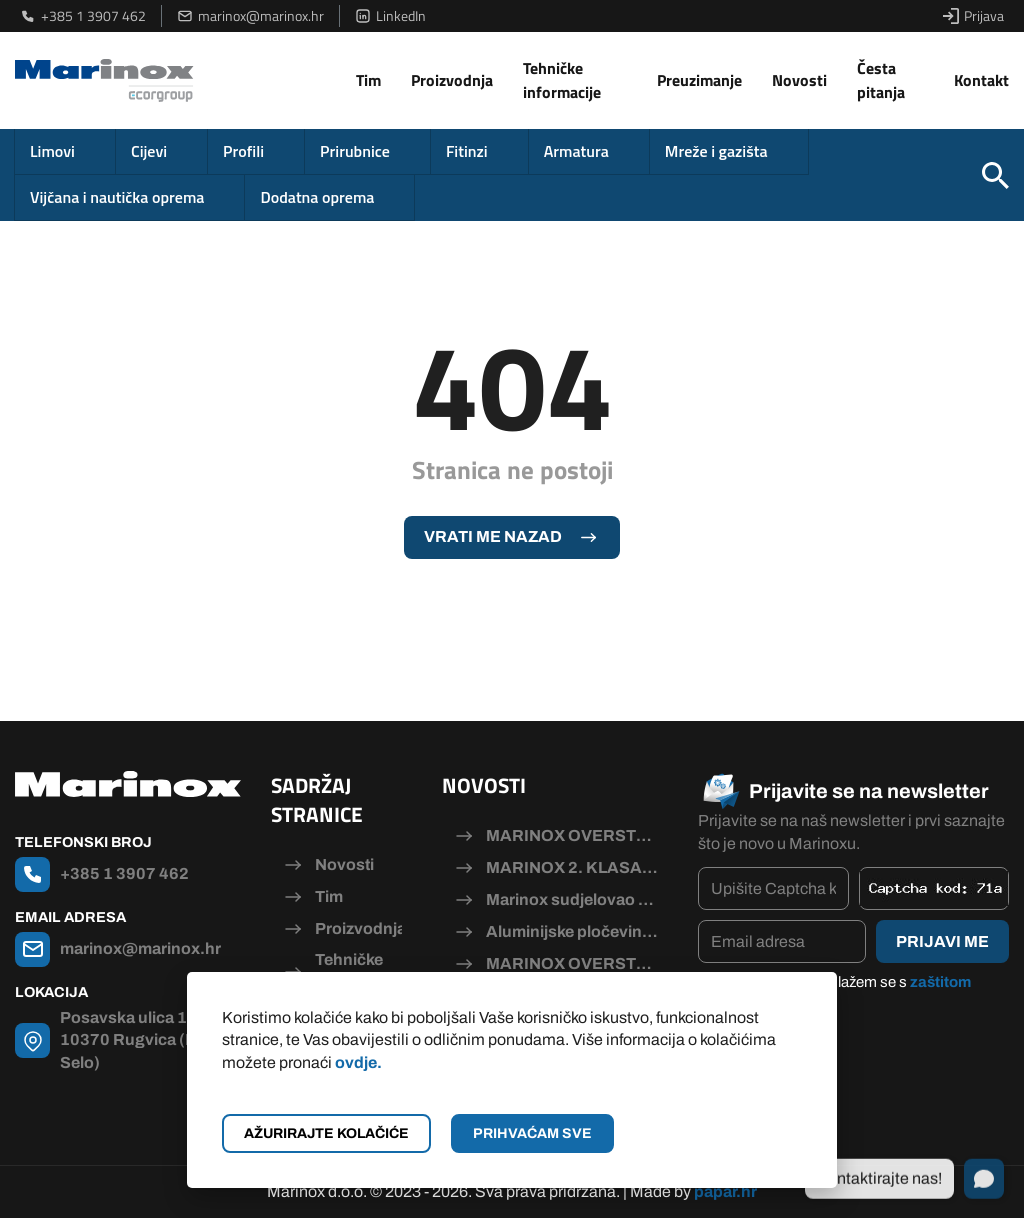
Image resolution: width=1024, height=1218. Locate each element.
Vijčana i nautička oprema (117, 197)
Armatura (576, 151)
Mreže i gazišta (716, 151)
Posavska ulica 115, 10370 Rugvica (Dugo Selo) (143, 1040)
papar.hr (725, 1191)
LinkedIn (390, 16)
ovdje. (358, 1062)
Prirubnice (355, 151)
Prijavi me (942, 941)
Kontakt (981, 80)
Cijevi (149, 151)
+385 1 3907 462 (83, 16)
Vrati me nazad (493, 536)
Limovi (52, 151)
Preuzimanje (699, 80)
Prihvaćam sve (532, 1133)
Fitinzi (467, 151)
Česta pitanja (881, 79)
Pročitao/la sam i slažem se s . (844, 993)
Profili (243, 151)
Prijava (973, 16)
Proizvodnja (452, 80)
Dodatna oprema (317, 197)
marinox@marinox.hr (250, 16)
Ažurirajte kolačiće (326, 1133)
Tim (368, 80)
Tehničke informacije (562, 79)
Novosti (799, 80)
